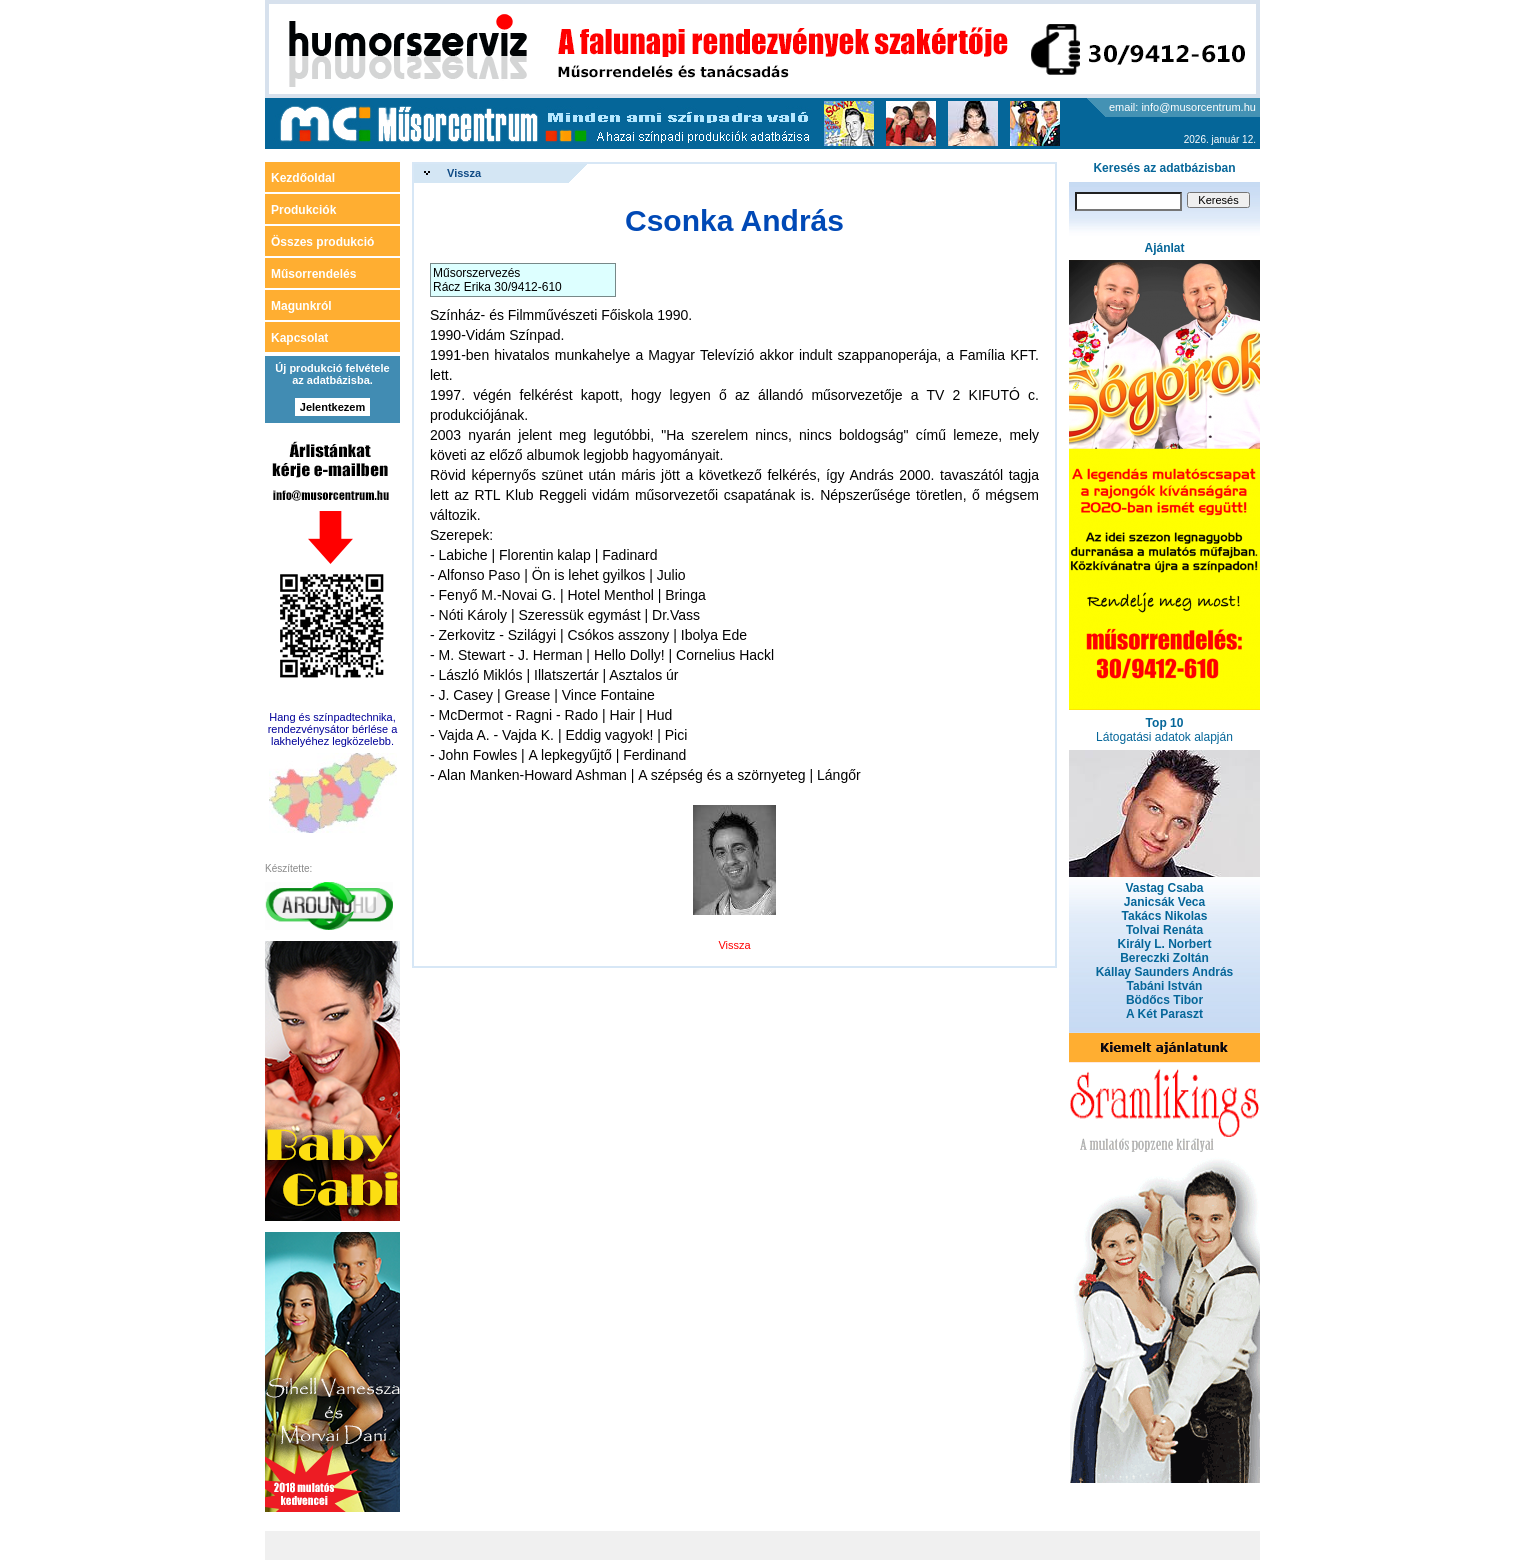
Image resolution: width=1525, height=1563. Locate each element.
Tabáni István (1165, 986)
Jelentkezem (332, 407)
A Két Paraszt (1164, 1014)
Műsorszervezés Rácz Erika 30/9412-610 (497, 280)
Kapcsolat (299, 338)
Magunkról (301, 306)
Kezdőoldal (303, 178)
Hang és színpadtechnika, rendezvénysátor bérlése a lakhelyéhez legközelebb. (333, 729)
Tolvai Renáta (1164, 930)
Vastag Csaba (1164, 888)
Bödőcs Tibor (1164, 1000)
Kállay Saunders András (1165, 972)
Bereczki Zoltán (1164, 958)
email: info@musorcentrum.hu (1182, 107)
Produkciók (303, 210)
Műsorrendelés (313, 274)
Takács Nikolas (1165, 916)
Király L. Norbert (1164, 944)
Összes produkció (322, 242)
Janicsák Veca (1164, 902)
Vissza (464, 173)
